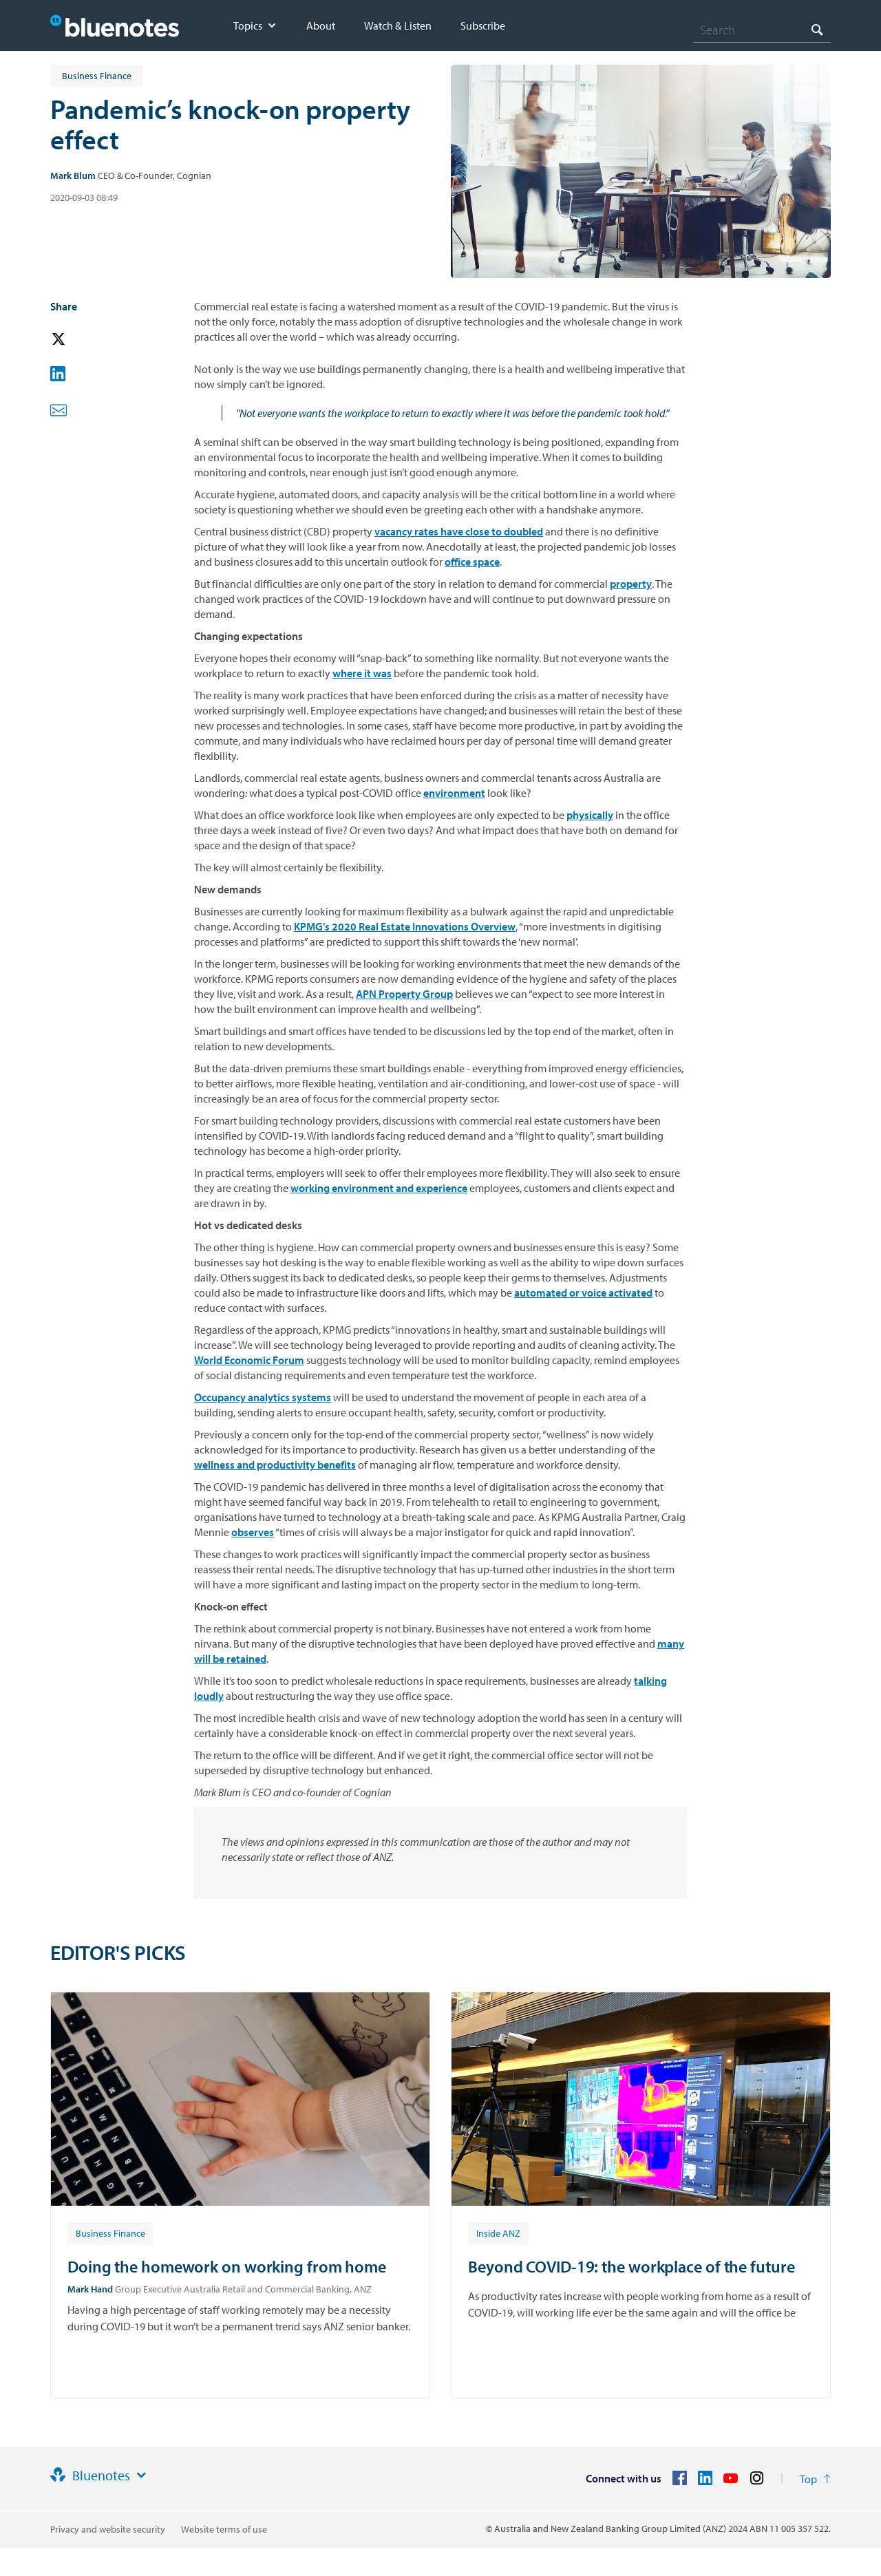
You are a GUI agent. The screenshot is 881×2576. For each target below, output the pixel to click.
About (320, 25)
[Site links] (141, 2475)
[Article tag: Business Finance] (110, 2232)
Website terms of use (224, 2529)
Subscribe (482, 25)
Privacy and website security (107, 2529)
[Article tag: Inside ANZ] (498, 2232)
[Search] (762, 30)
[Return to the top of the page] (815, 2479)
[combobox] (762, 30)
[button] (77, 339)
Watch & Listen (398, 25)
